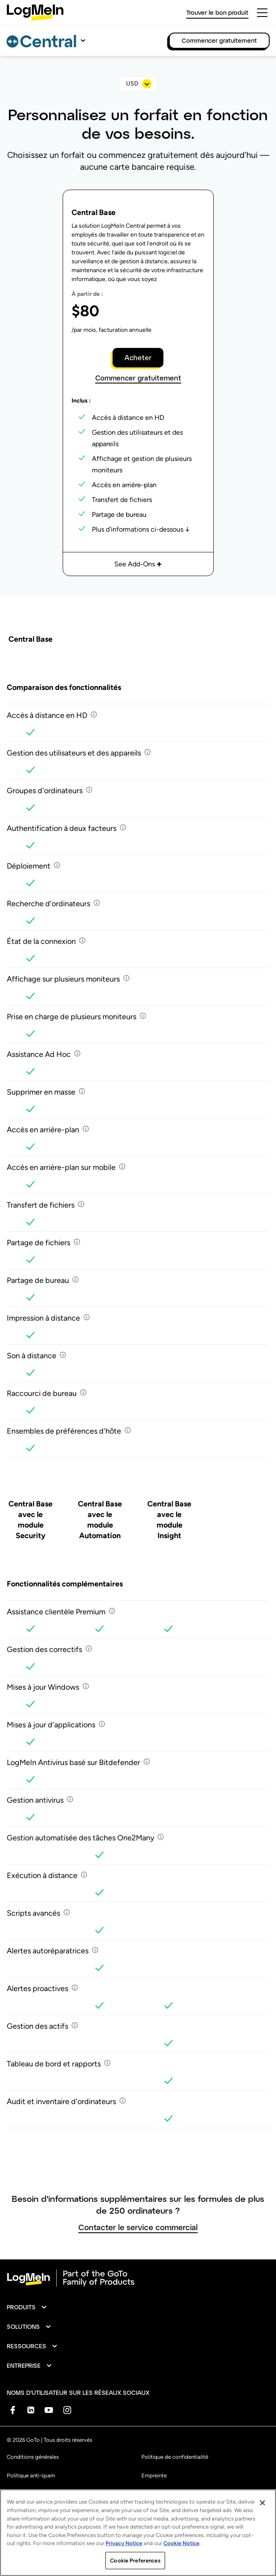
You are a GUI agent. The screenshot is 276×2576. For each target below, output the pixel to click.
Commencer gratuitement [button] (138, 378)
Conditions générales (33, 2457)
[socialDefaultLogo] (12, 2410)
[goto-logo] (138, 2278)
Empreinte (154, 2475)
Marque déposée (27, 2494)
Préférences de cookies (170, 2494)
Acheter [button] (138, 357)
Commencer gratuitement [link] (219, 40)
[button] (27, 2307)
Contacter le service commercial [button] (138, 2227)
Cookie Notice (181, 2561)
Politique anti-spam (31, 2475)
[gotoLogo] (35, 12)
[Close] (262, 2521)
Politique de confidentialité (174, 2457)
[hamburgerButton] (262, 13)
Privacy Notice (123, 2561)
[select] (138, 83)
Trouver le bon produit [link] (217, 12)
